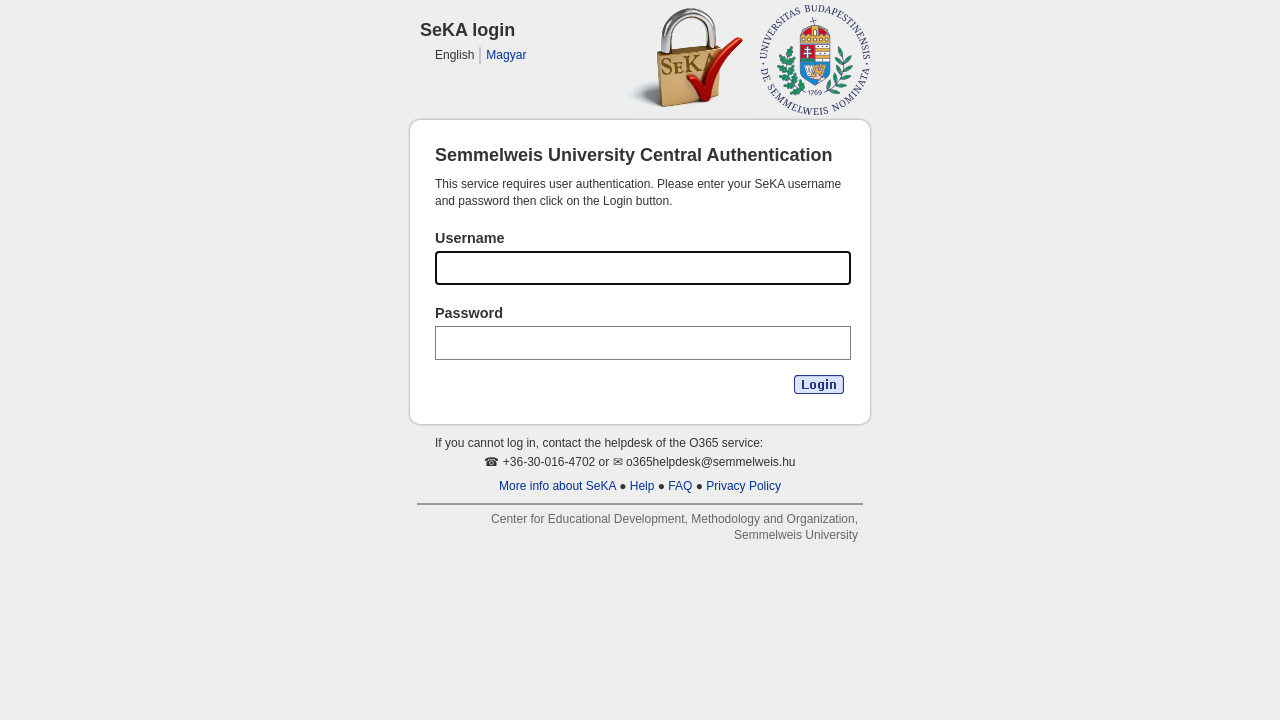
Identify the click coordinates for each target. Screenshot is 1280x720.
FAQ (680, 486)
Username (470, 238)
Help (642, 486)
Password (469, 313)
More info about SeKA (557, 486)
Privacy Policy (743, 486)
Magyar (506, 55)
